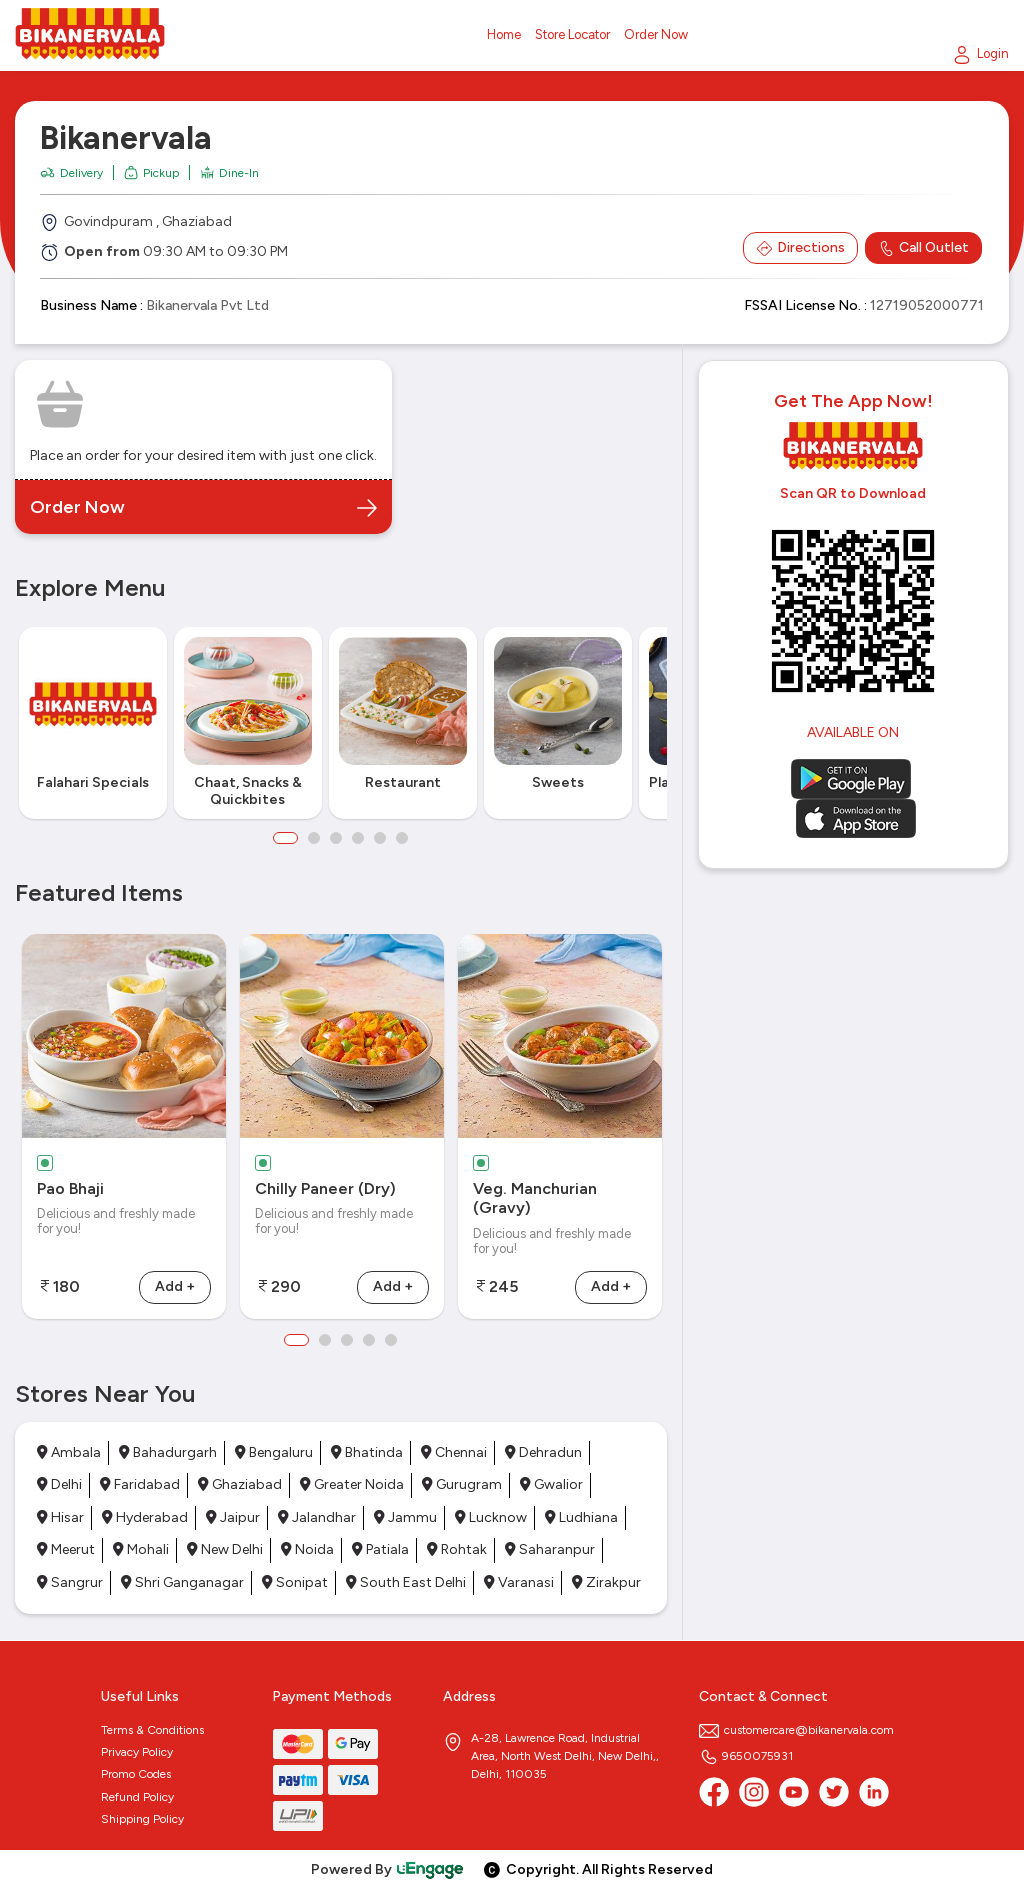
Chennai (454, 1452)
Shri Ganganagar (182, 1582)
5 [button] (380, 838)
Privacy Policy (137, 1752)
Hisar (60, 1517)
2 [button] (314, 838)
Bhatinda (367, 1452)
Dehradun (543, 1452)
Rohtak (457, 1549)
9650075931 (746, 1756)
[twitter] (834, 1792)
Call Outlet (923, 248)
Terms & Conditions (152, 1730)
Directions (800, 248)
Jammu (405, 1517)
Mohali (141, 1549)
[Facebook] (714, 1792)
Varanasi (519, 1582)
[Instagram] (754, 1792)
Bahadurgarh (168, 1452)
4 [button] (358, 838)
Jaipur (233, 1517)
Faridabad (140, 1484)
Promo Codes (136, 1774)
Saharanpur (550, 1549)
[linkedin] (874, 1792)
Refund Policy (137, 1797)
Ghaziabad (240, 1484)
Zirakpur (606, 1582)
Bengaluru (274, 1452)
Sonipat (295, 1582)
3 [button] (336, 838)
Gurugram (462, 1484)
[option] (92, 723)
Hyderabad (145, 1517)
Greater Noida (352, 1484)
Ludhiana (581, 1517)
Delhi (59, 1484)
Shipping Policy (142, 1819)
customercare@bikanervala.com (796, 1730)
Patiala (380, 1549)
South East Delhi (406, 1582)
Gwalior (551, 1484)
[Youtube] (794, 1792)
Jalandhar (317, 1517)
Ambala (69, 1452)
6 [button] (402, 838)
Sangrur (70, 1582)
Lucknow (491, 1517)
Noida (307, 1549)
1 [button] (285, 838)
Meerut (66, 1549)
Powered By (388, 1869)
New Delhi (225, 1549)
